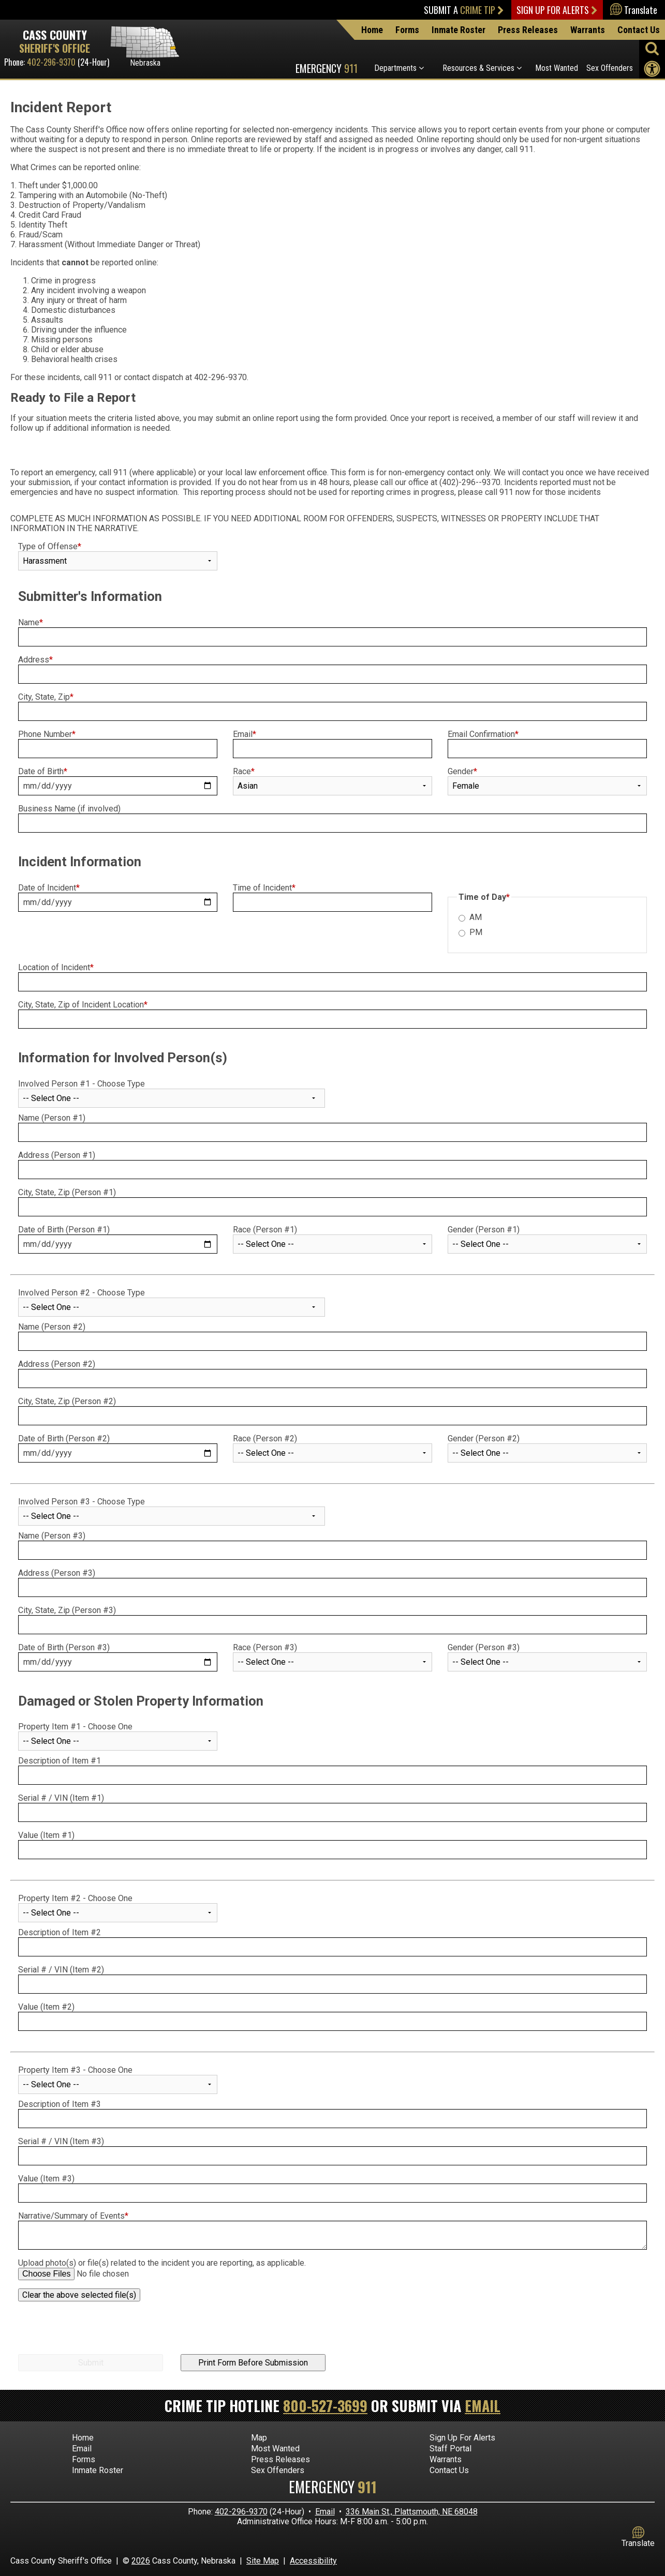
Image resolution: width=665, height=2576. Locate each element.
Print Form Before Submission (253, 2363)
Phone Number (47, 734)
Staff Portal (450, 2448)
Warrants (587, 29)
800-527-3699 (325, 2405)
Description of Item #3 (59, 2104)
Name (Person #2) (51, 1327)
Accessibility (313, 2561)
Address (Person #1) (56, 1155)
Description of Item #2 (59, 1932)
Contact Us (638, 29)
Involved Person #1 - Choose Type (81, 1084)
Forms (407, 29)
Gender (462, 771)
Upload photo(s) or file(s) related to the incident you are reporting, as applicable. (162, 2263)
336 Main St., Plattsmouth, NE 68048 (412, 2512)
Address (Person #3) (56, 1573)
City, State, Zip (45, 697)
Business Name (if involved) (69, 809)
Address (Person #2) (56, 1364)
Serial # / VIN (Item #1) (62, 1798)
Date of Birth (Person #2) (64, 1438)
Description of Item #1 (59, 1761)
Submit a (464, 10)
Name (30, 622)
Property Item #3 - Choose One (75, 2070)
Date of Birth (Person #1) (64, 1229)
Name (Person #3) (51, 1536)
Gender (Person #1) (484, 1229)
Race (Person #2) (265, 1438)
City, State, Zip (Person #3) (67, 1610)
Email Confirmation (483, 734)
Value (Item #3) (46, 2178)
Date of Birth (42, 771)
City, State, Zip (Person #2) (67, 1401)
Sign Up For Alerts (557, 10)
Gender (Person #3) (484, 1647)
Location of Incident (56, 967)
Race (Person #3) (265, 1647)
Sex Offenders (609, 68)
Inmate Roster (458, 29)
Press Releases (528, 29)
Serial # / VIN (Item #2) (62, 1970)
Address (35, 660)
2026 (140, 2561)
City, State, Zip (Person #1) (67, 1192)
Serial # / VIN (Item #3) (61, 2141)
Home (372, 29)
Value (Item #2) (46, 2007)
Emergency (326, 68)
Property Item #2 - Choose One (75, 1898)
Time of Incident (264, 888)
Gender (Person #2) (484, 1438)
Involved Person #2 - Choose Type (81, 1293)
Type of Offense (49, 546)
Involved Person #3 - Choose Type (81, 1502)
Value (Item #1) (46, 1835)
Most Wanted (556, 68)
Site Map (262, 2561)
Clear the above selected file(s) (79, 2295)
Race (244, 771)
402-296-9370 (51, 62)
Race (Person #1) (265, 1229)
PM (475, 932)
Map (259, 2438)
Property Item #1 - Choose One (75, 1726)
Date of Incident (49, 888)
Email (244, 734)
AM (475, 917)
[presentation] (96, 2331)
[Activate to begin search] (652, 48)
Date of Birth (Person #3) (64, 1647)
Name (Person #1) (51, 1118)
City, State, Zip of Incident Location (82, 1005)
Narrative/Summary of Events (73, 2216)
